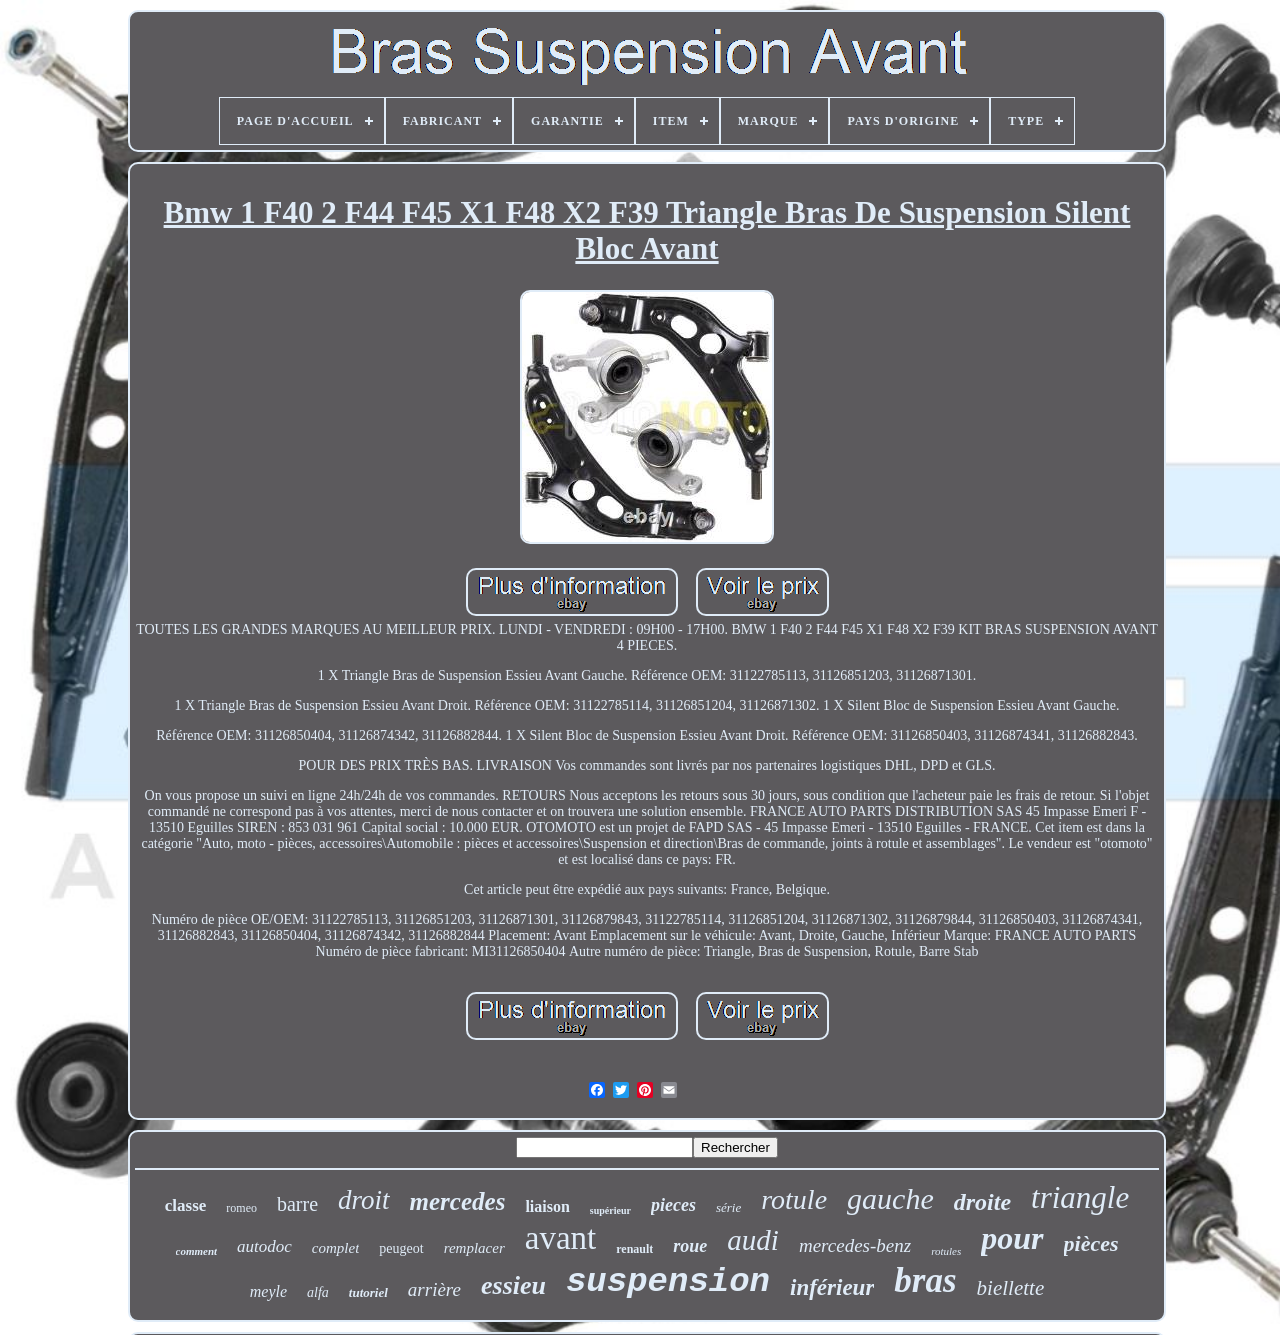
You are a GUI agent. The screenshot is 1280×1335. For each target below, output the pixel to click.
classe (186, 1205)
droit (364, 1200)
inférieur (832, 1287)
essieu (513, 1285)
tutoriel (368, 1292)
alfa (318, 1292)
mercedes (458, 1201)
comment (197, 1251)
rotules (946, 1251)
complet (335, 1248)
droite (982, 1202)
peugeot (401, 1248)
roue (690, 1246)
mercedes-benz (855, 1245)
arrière (434, 1289)
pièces (1091, 1243)
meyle (268, 1291)
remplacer (474, 1248)
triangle (1080, 1197)
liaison (547, 1206)
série (728, 1207)
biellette (1011, 1288)
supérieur (610, 1210)
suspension (668, 1282)
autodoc (264, 1246)
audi (753, 1240)
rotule (794, 1199)
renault (634, 1249)
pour (1012, 1238)
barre (297, 1204)
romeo (241, 1208)
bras (925, 1280)
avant (560, 1238)
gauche (890, 1198)
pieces (673, 1205)
